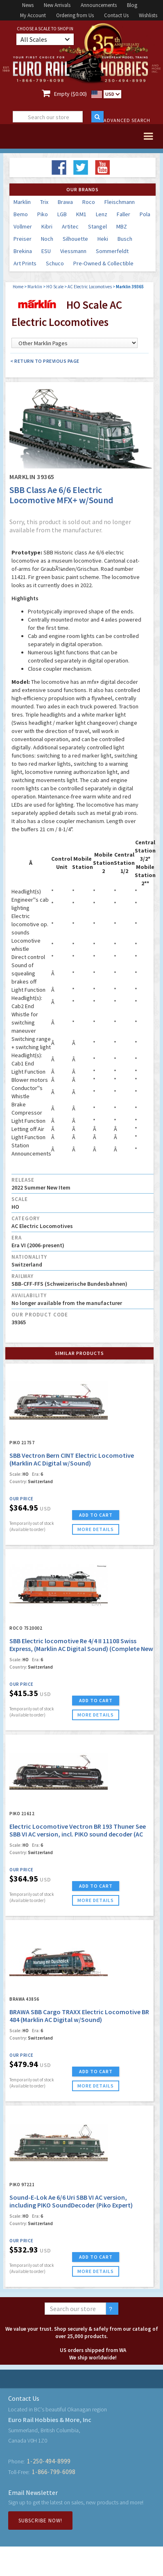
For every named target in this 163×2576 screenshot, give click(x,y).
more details (95, 1529)
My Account (33, 15)
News (28, 5)
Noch (47, 238)
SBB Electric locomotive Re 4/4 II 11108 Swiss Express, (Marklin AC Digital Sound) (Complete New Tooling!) (81, 1648)
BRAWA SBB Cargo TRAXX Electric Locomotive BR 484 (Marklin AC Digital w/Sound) (79, 2016)
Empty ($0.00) (70, 93)
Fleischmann (119, 202)
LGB (62, 214)
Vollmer (23, 226)
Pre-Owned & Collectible (103, 263)
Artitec (70, 226)
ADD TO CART (96, 1515)
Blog (132, 5)
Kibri (46, 226)
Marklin (22, 202)
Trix (44, 202)
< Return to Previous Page (44, 361)
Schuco (55, 263)
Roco (88, 202)
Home (18, 286)
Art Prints (25, 263)
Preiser (23, 238)
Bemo (21, 214)
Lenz (101, 214)
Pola (145, 214)
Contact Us (116, 15)
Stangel (97, 226)
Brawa (65, 202)
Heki (102, 238)
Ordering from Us (75, 15)
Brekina (23, 251)
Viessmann (73, 251)
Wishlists (148, 15)
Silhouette (75, 238)
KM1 (81, 214)
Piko (42, 214)
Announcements (99, 5)
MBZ (121, 226)
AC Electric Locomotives (90, 286)
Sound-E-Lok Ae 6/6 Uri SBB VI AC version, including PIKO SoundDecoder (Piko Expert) (71, 2201)
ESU (46, 251)
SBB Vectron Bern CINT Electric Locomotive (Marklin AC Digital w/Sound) (71, 1459)
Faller (123, 214)
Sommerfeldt (112, 251)
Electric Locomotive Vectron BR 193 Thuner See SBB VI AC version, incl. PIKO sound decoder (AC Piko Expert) (77, 1834)
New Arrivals (57, 5)
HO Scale (54, 286)
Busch (125, 238)
